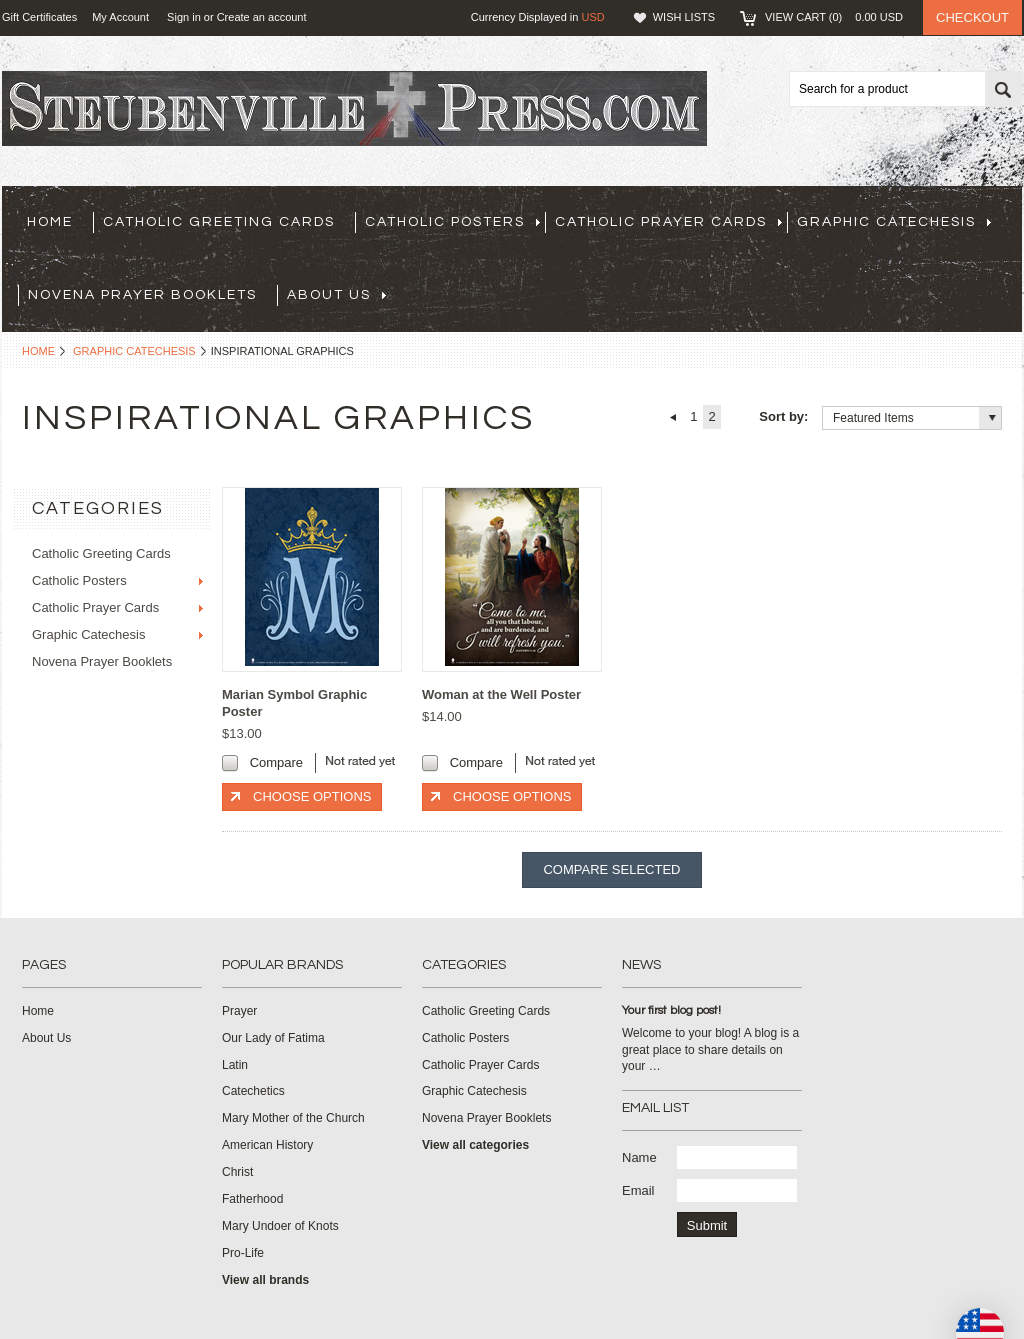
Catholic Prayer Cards (668, 222)
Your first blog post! (671, 1010)
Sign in (184, 17)
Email (638, 1190)
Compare (276, 762)
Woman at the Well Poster (501, 694)
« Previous (672, 417)
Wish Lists (684, 17)
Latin (235, 1065)
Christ (237, 1172)
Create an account (262, 17)
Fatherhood (252, 1199)
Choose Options (312, 796)
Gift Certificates (39, 17)
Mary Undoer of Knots (280, 1226)
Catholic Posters (452, 222)
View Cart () (834, 17)
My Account (120, 17)
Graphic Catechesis (894, 222)
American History (267, 1145)
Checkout (972, 17)
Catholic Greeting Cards (219, 222)
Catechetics (253, 1091)
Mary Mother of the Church (293, 1118)
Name (639, 1157)
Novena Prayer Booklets (142, 295)
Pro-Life (243, 1253)
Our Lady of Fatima (273, 1038)
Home (38, 351)
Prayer (239, 1011)
